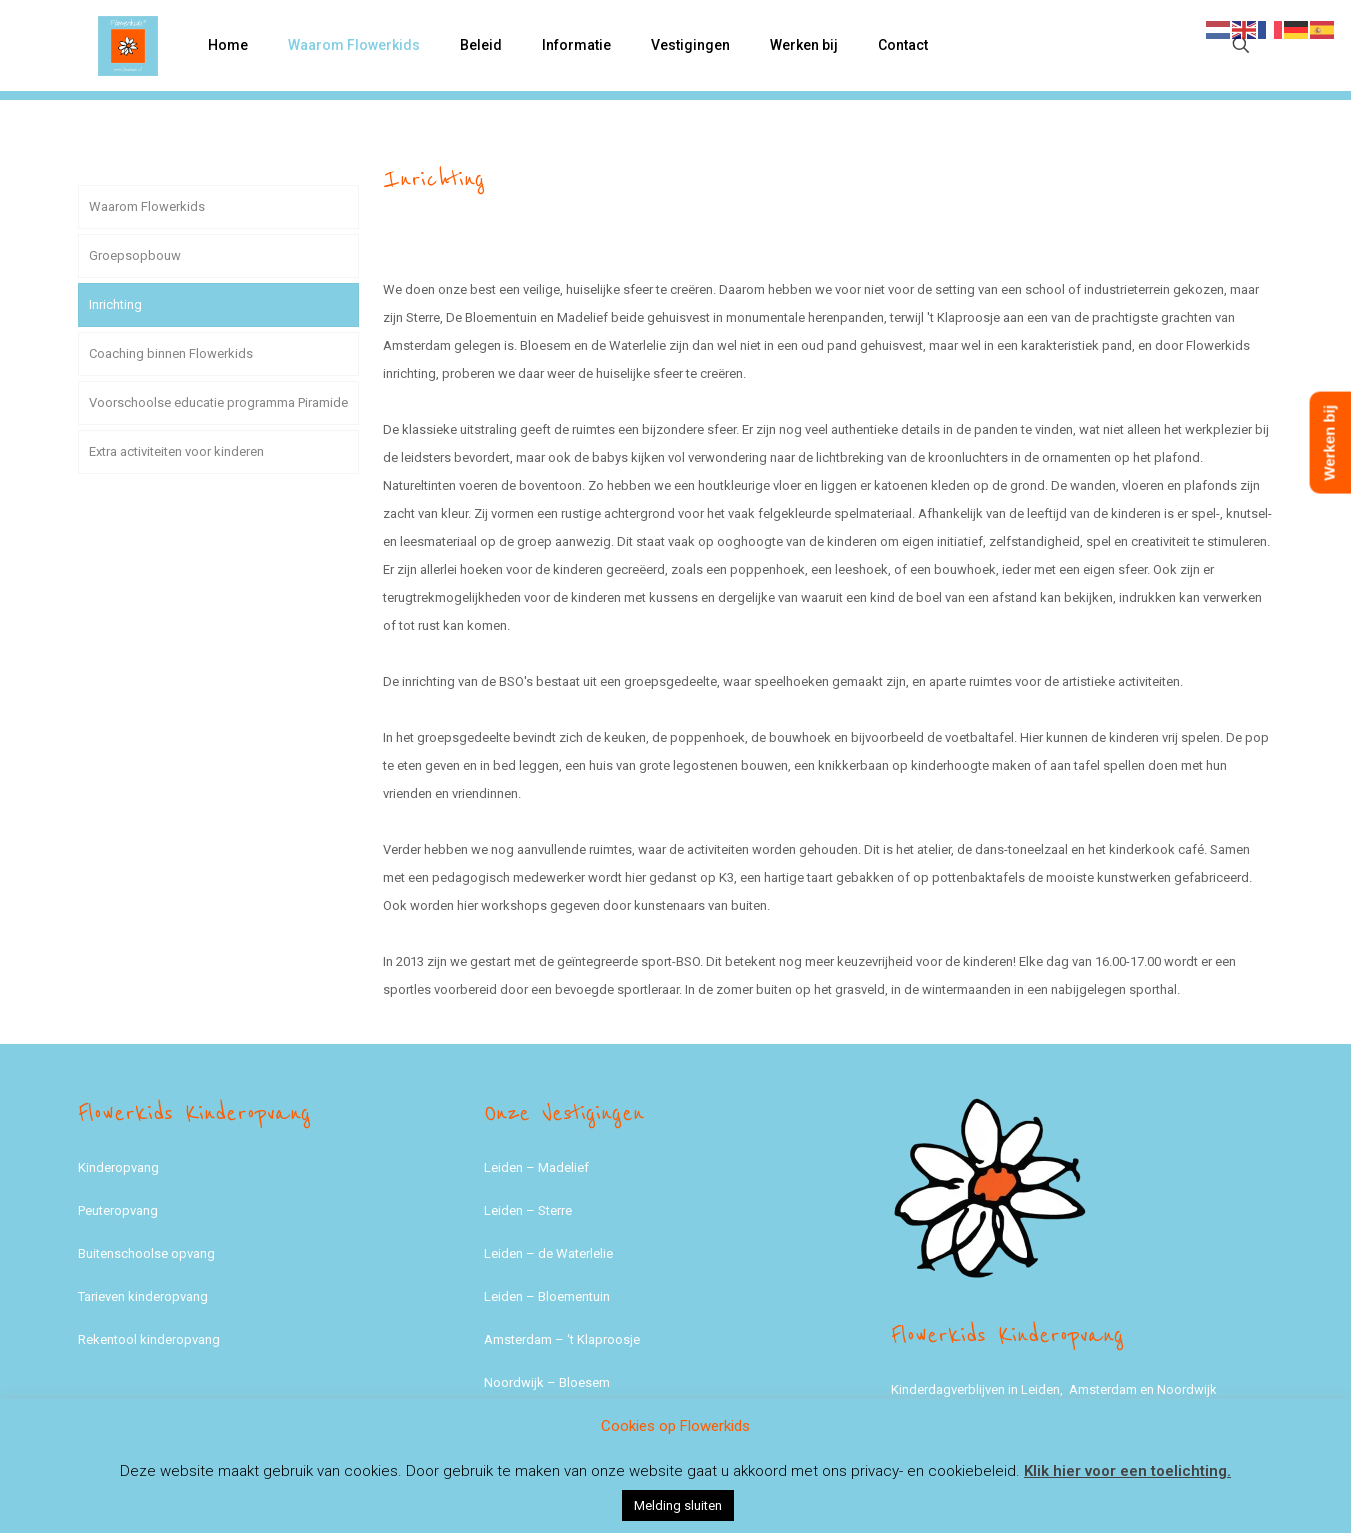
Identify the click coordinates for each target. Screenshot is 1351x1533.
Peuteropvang (118, 1210)
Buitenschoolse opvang (146, 1253)
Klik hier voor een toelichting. (1127, 1471)
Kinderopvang (118, 1167)
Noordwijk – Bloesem (547, 1382)
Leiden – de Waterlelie (548, 1253)
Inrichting (115, 304)
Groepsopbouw (135, 255)
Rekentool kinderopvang (149, 1339)
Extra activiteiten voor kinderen (176, 451)
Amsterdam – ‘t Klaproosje (562, 1339)
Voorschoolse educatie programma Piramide (218, 402)
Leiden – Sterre (528, 1210)
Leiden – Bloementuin (547, 1296)
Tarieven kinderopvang (143, 1296)
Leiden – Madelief (536, 1167)
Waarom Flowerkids (147, 206)
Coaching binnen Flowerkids (171, 353)
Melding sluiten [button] (678, 1505)
